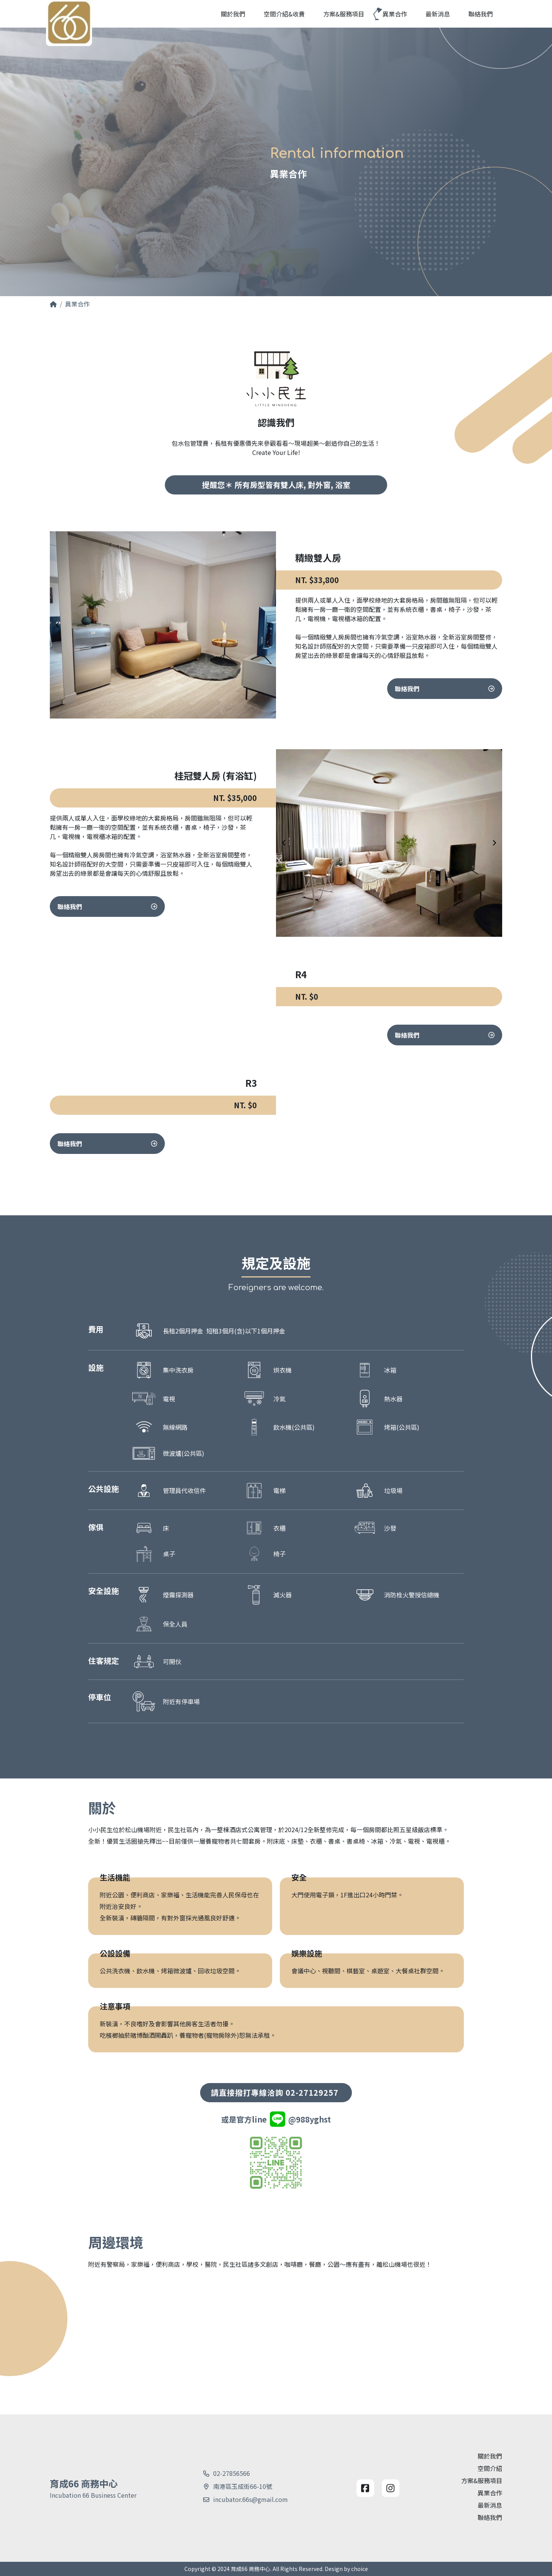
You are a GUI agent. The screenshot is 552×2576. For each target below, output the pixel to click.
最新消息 (490, 2505)
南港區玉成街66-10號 (242, 2486)
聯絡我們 (445, 726)
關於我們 (490, 2456)
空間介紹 (490, 2468)
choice (359, 2569)
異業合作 (490, 2492)
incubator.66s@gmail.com (250, 2499)
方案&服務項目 (481, 2480)
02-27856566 (231, 2473)
